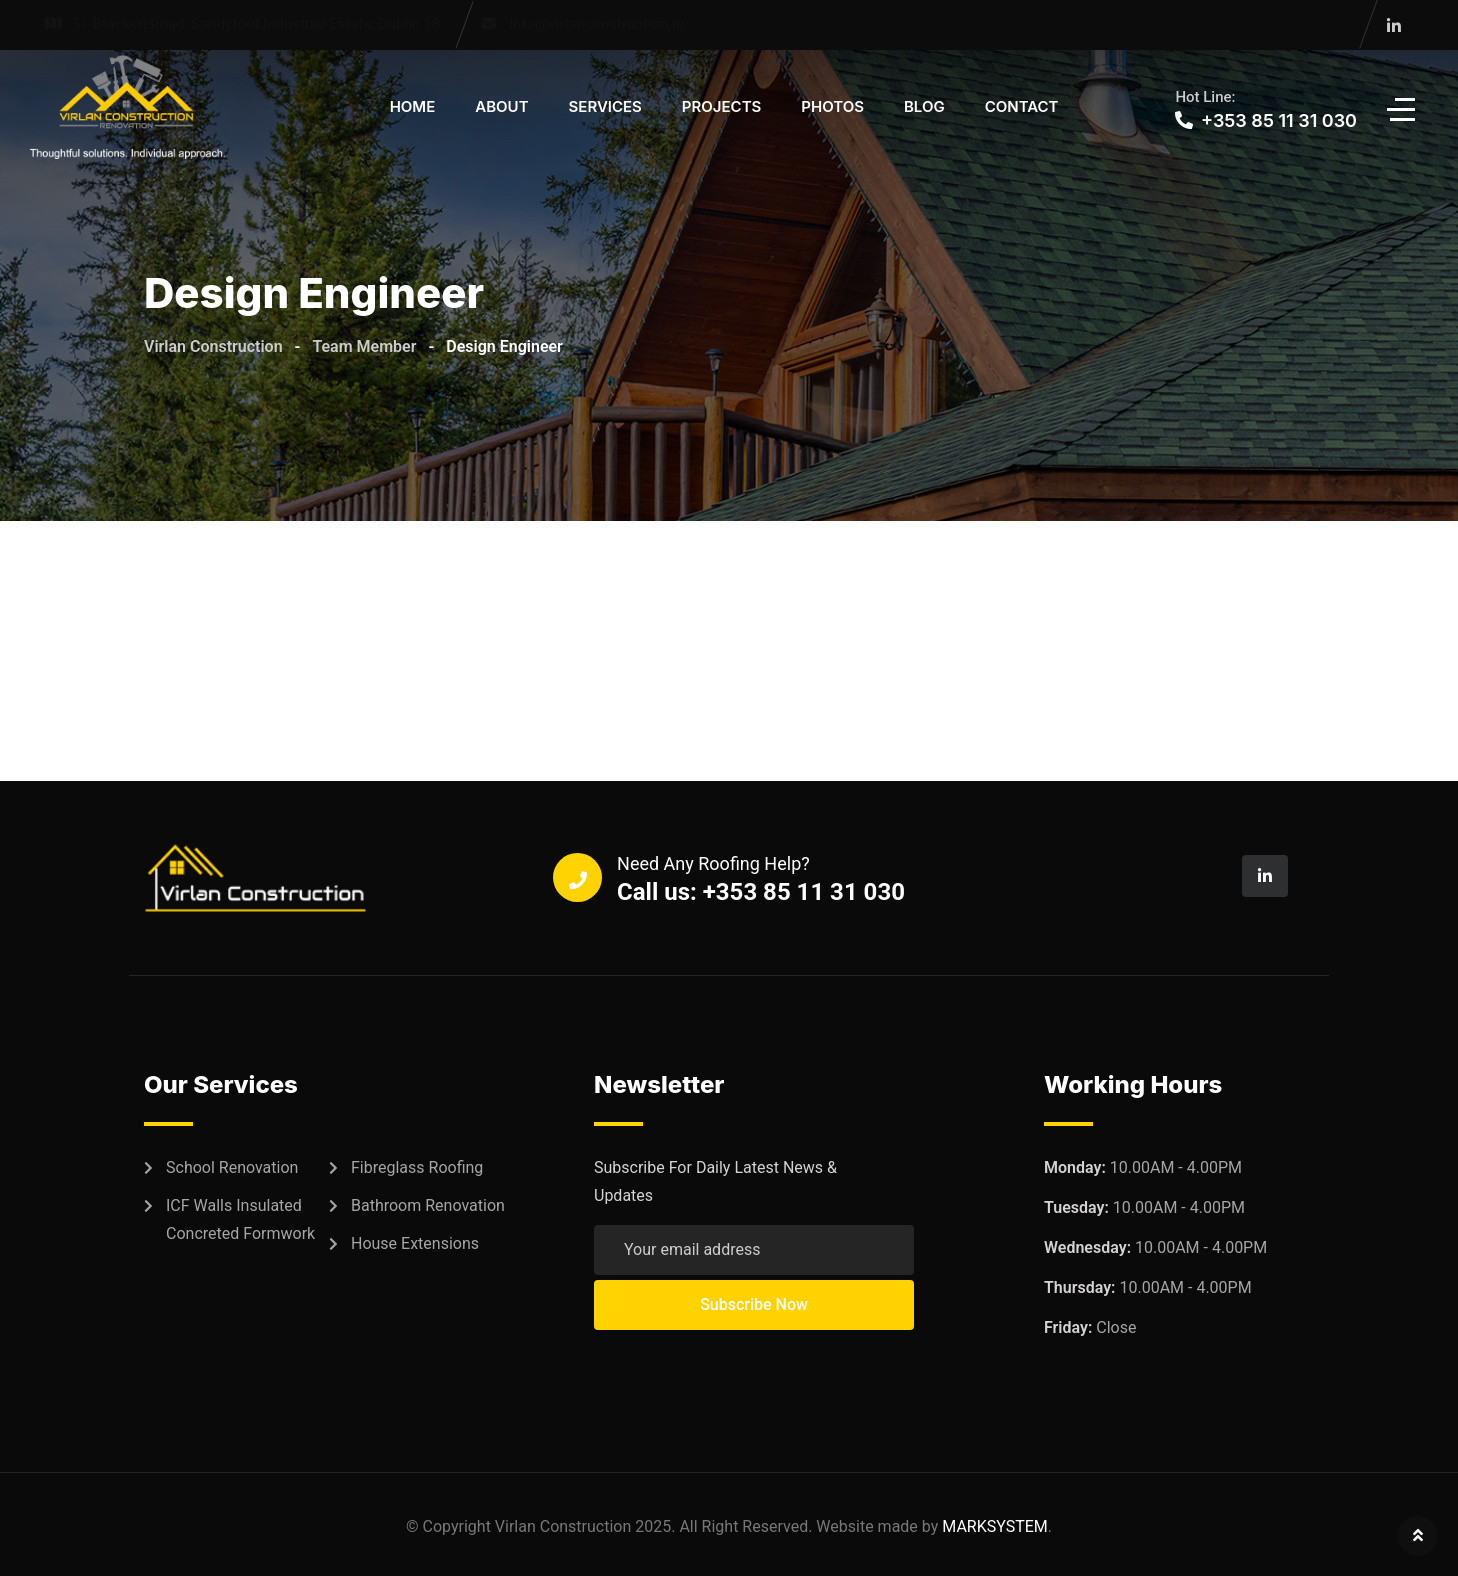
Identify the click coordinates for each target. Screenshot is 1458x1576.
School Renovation (232, 1167)
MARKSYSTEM (995, 1526)
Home (413, 106)
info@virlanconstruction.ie (596, 24)
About (501, 106)
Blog (924, 106)
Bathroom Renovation (428, 1205)
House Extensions (415, 1243)
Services (605, 106)
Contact (1022, 106)
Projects (721, 106)
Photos (832, 106)
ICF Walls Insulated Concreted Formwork (240, 1219)
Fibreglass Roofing (417, 1167)
